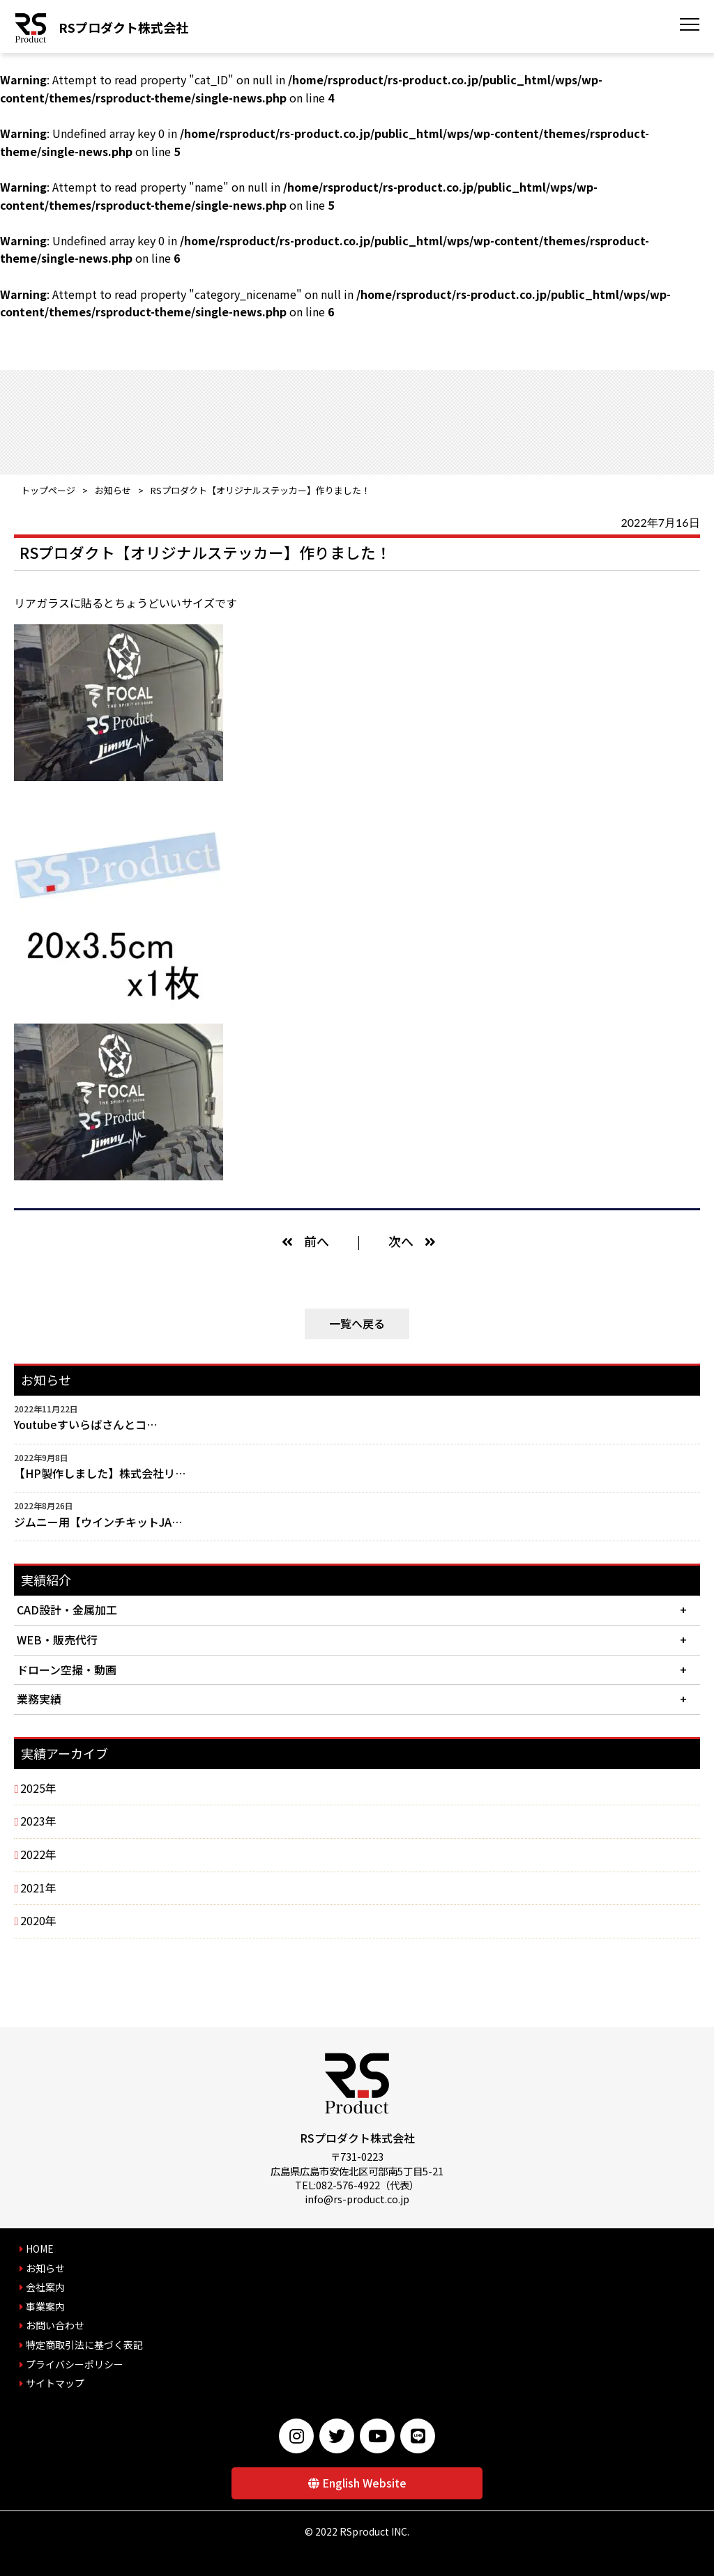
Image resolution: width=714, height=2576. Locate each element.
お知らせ (113, 490)
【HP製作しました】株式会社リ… (99, 1473)
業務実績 (39, 1698)
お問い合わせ (55, 2325)
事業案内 (45, 2306)
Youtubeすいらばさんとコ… (85, 1424)
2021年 (38, 1887)
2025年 (38, 1788)
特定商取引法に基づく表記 (84, 2345)
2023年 (38, 1820)
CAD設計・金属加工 (67, 1609)
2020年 (38, 1920)
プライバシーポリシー (74, 2364)
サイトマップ (55, 2383)
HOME (40, 2248)
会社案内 (45, 2287)
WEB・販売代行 (57, 1639)
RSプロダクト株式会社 (123, 27)
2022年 (38, 1854)
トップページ (48, 490)
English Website (364, 2482)
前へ (316, 1241)
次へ (400, 1241)
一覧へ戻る (357, 1323)
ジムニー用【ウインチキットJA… (98, 1521)
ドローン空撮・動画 (66, 1669)
